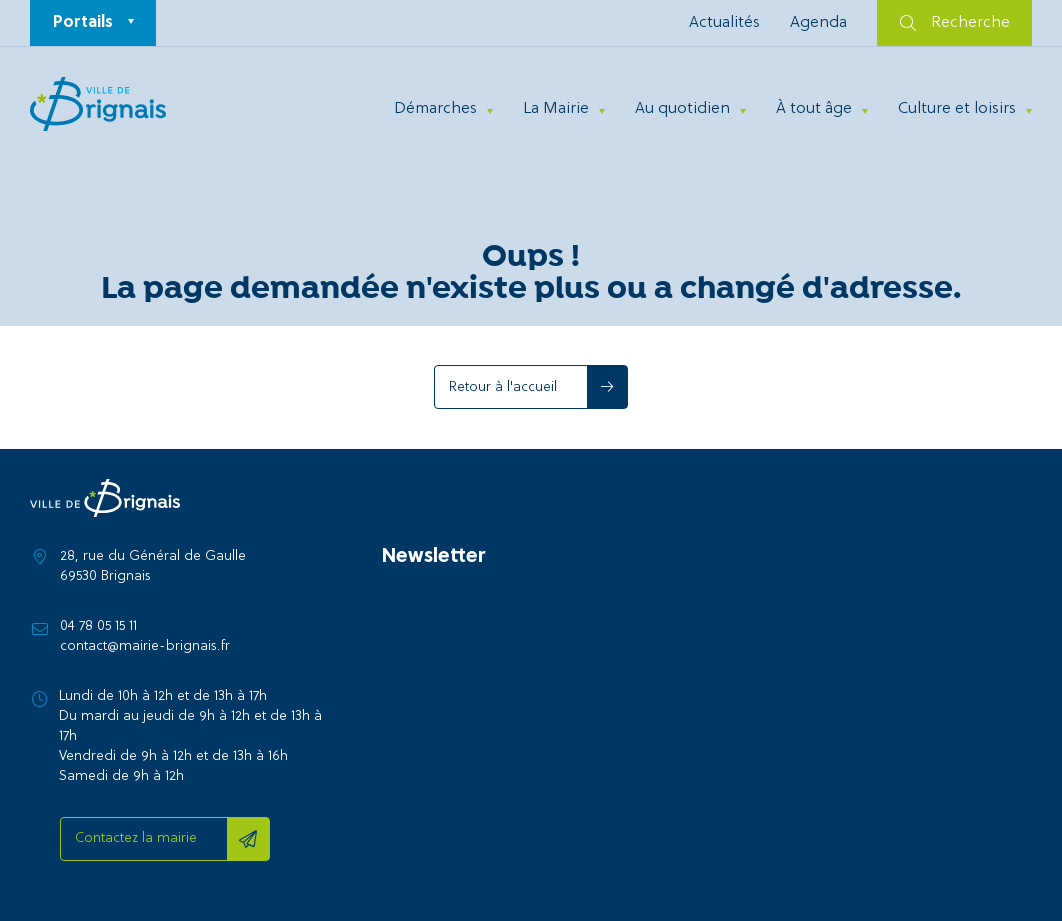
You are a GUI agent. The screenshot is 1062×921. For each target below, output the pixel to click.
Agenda (818, 23)
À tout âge (814, 109)
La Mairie (556, 109)
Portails (83, 23)
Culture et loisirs (957, 109)
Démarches (435, 109)
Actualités (724, 23)
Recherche (955, 23)
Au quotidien (682, 109)
